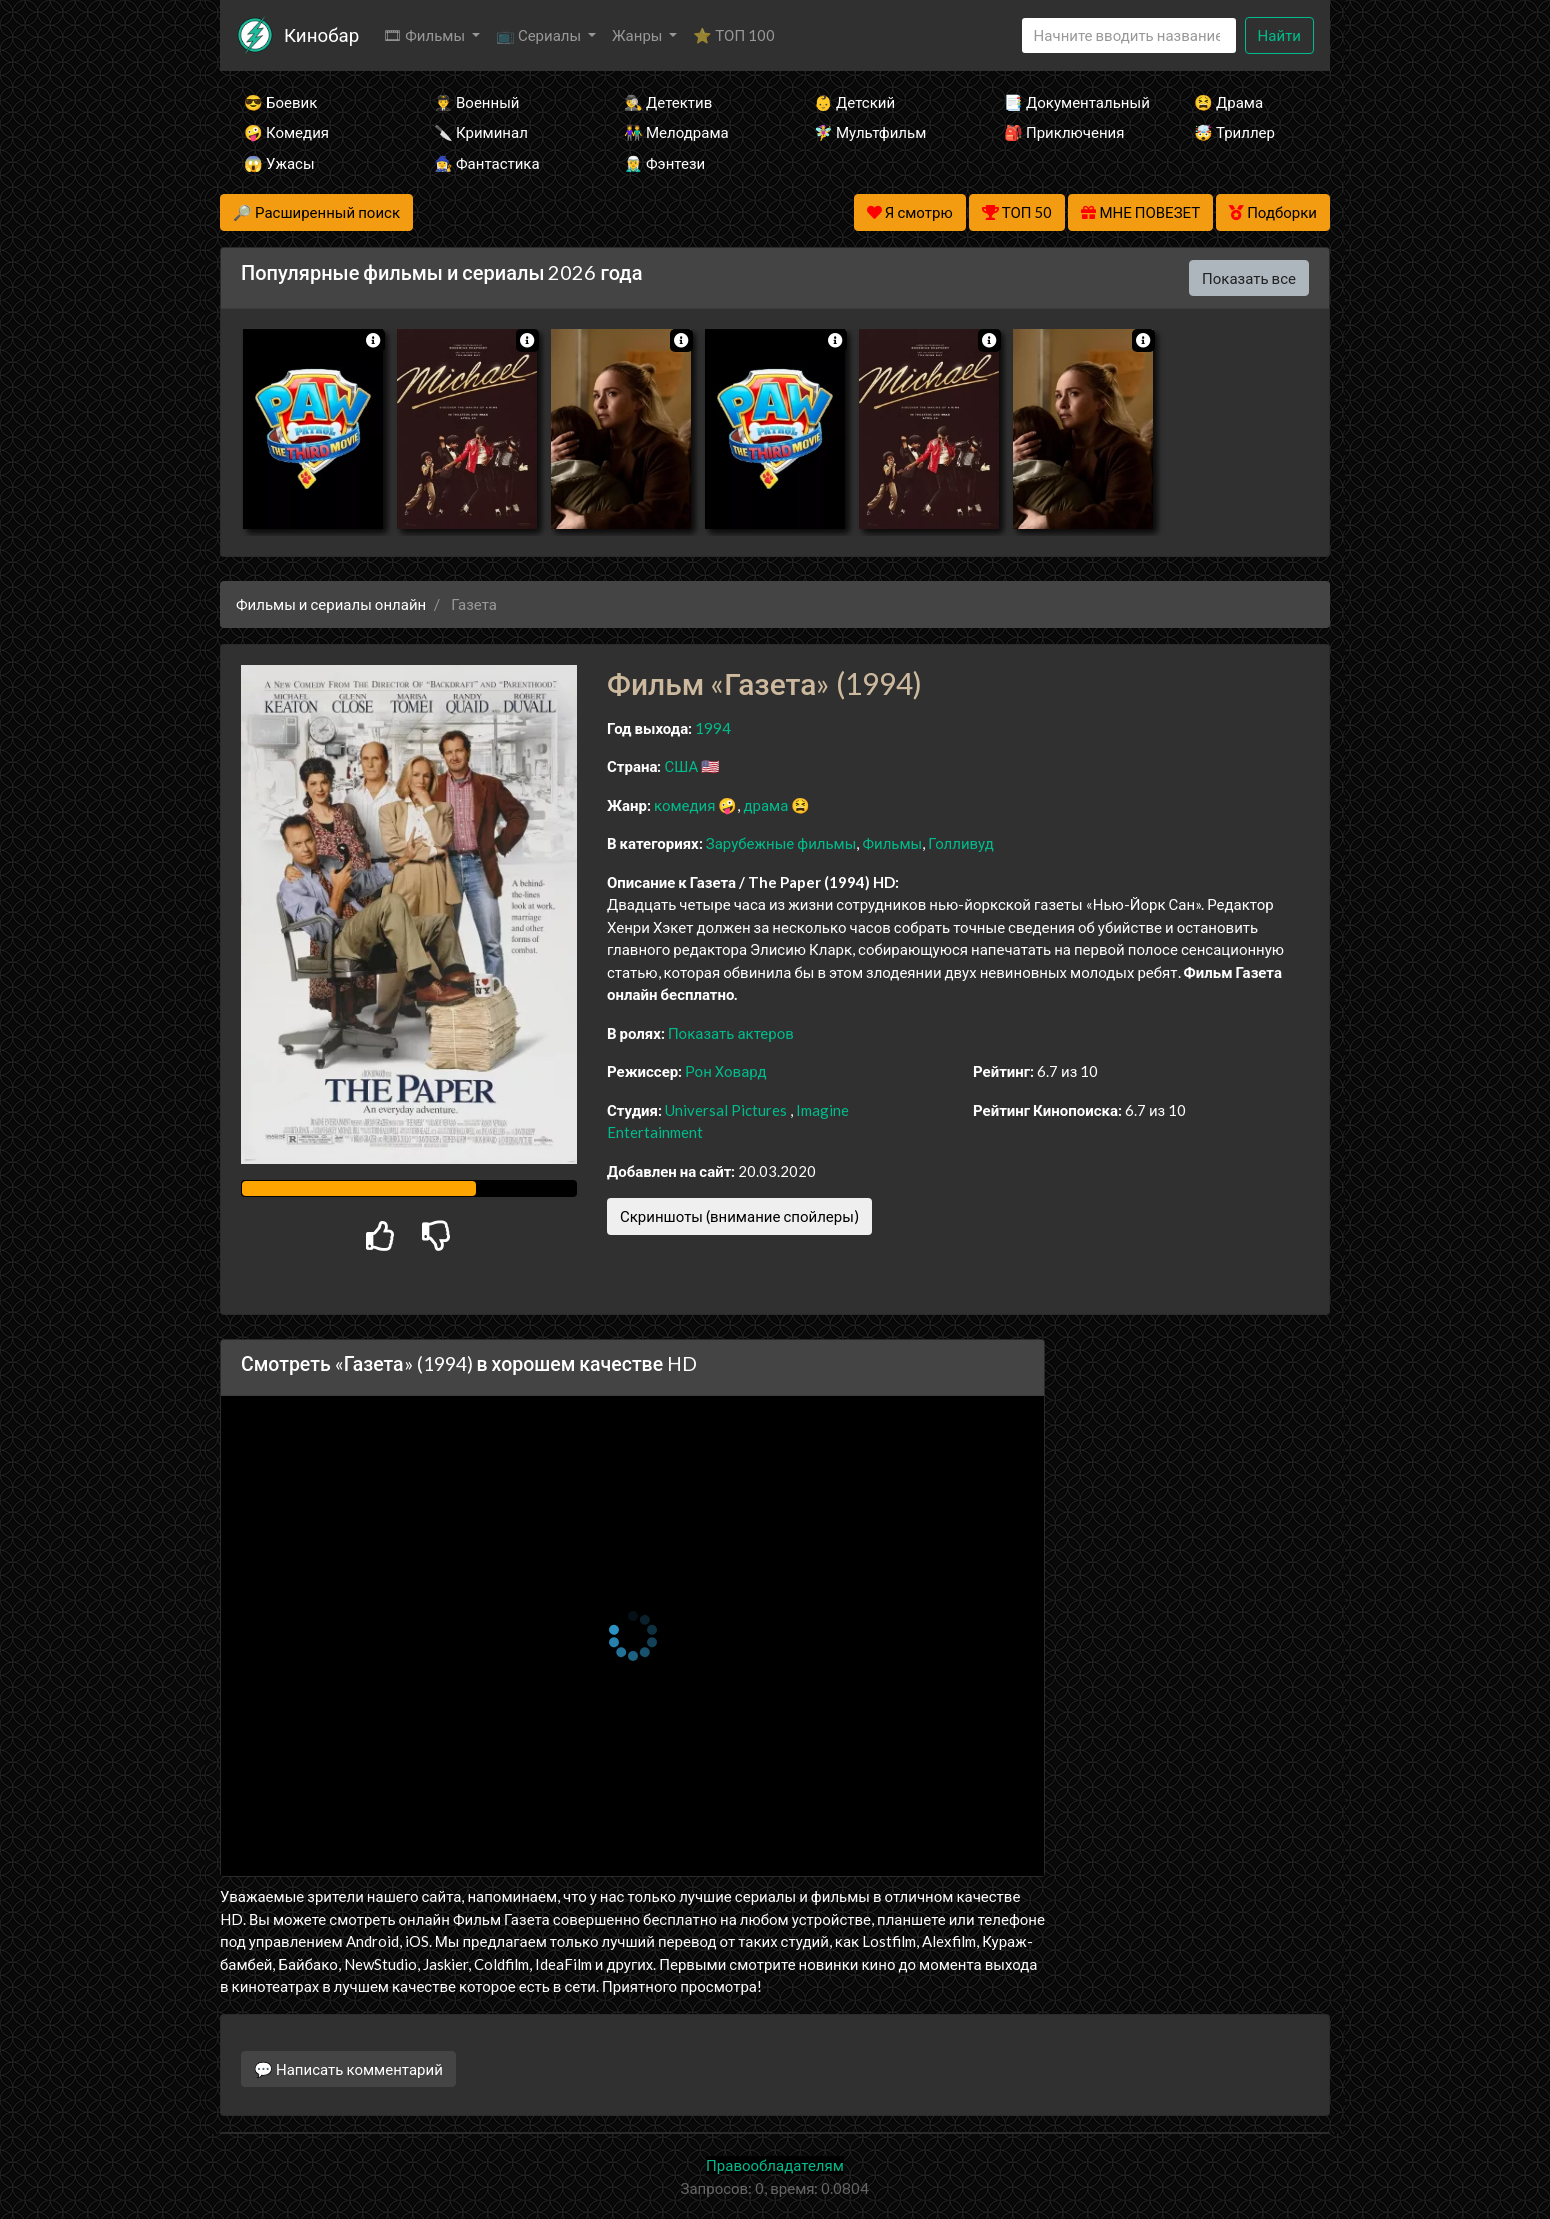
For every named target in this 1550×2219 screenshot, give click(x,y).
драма (765, 805)
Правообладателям (775, 2165)
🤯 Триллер (1234, 132)
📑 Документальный (1072, 102)
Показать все (1249, 278)
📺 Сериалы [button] (540, 35)
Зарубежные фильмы (781, 843)
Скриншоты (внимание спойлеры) (739, 1216)
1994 (713, 728)
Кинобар (321, 34)
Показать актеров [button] (731, 1033)
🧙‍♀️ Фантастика (487, 163)
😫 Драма (1228, 102)
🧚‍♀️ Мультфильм (870, 132)
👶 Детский (854, 102)
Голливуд (961, 843)
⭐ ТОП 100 (734, 35)
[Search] (1129, 35)
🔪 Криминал (481, 132)
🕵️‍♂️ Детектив (668, 102)
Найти (1279, 35)
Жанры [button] (639, 35)
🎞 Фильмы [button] (425, 35)
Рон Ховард (725, 1071)
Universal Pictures (726, 1110)
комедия (685, 805)
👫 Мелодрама (676, 132)
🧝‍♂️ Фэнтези (664, 163)
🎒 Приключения (1064, 132)
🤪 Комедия (286, 132)
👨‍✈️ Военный (476, 102)
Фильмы (892, 843)
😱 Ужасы (279, 163)
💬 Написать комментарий (348, 2069)
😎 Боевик (280, 102)
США (681, 766)
